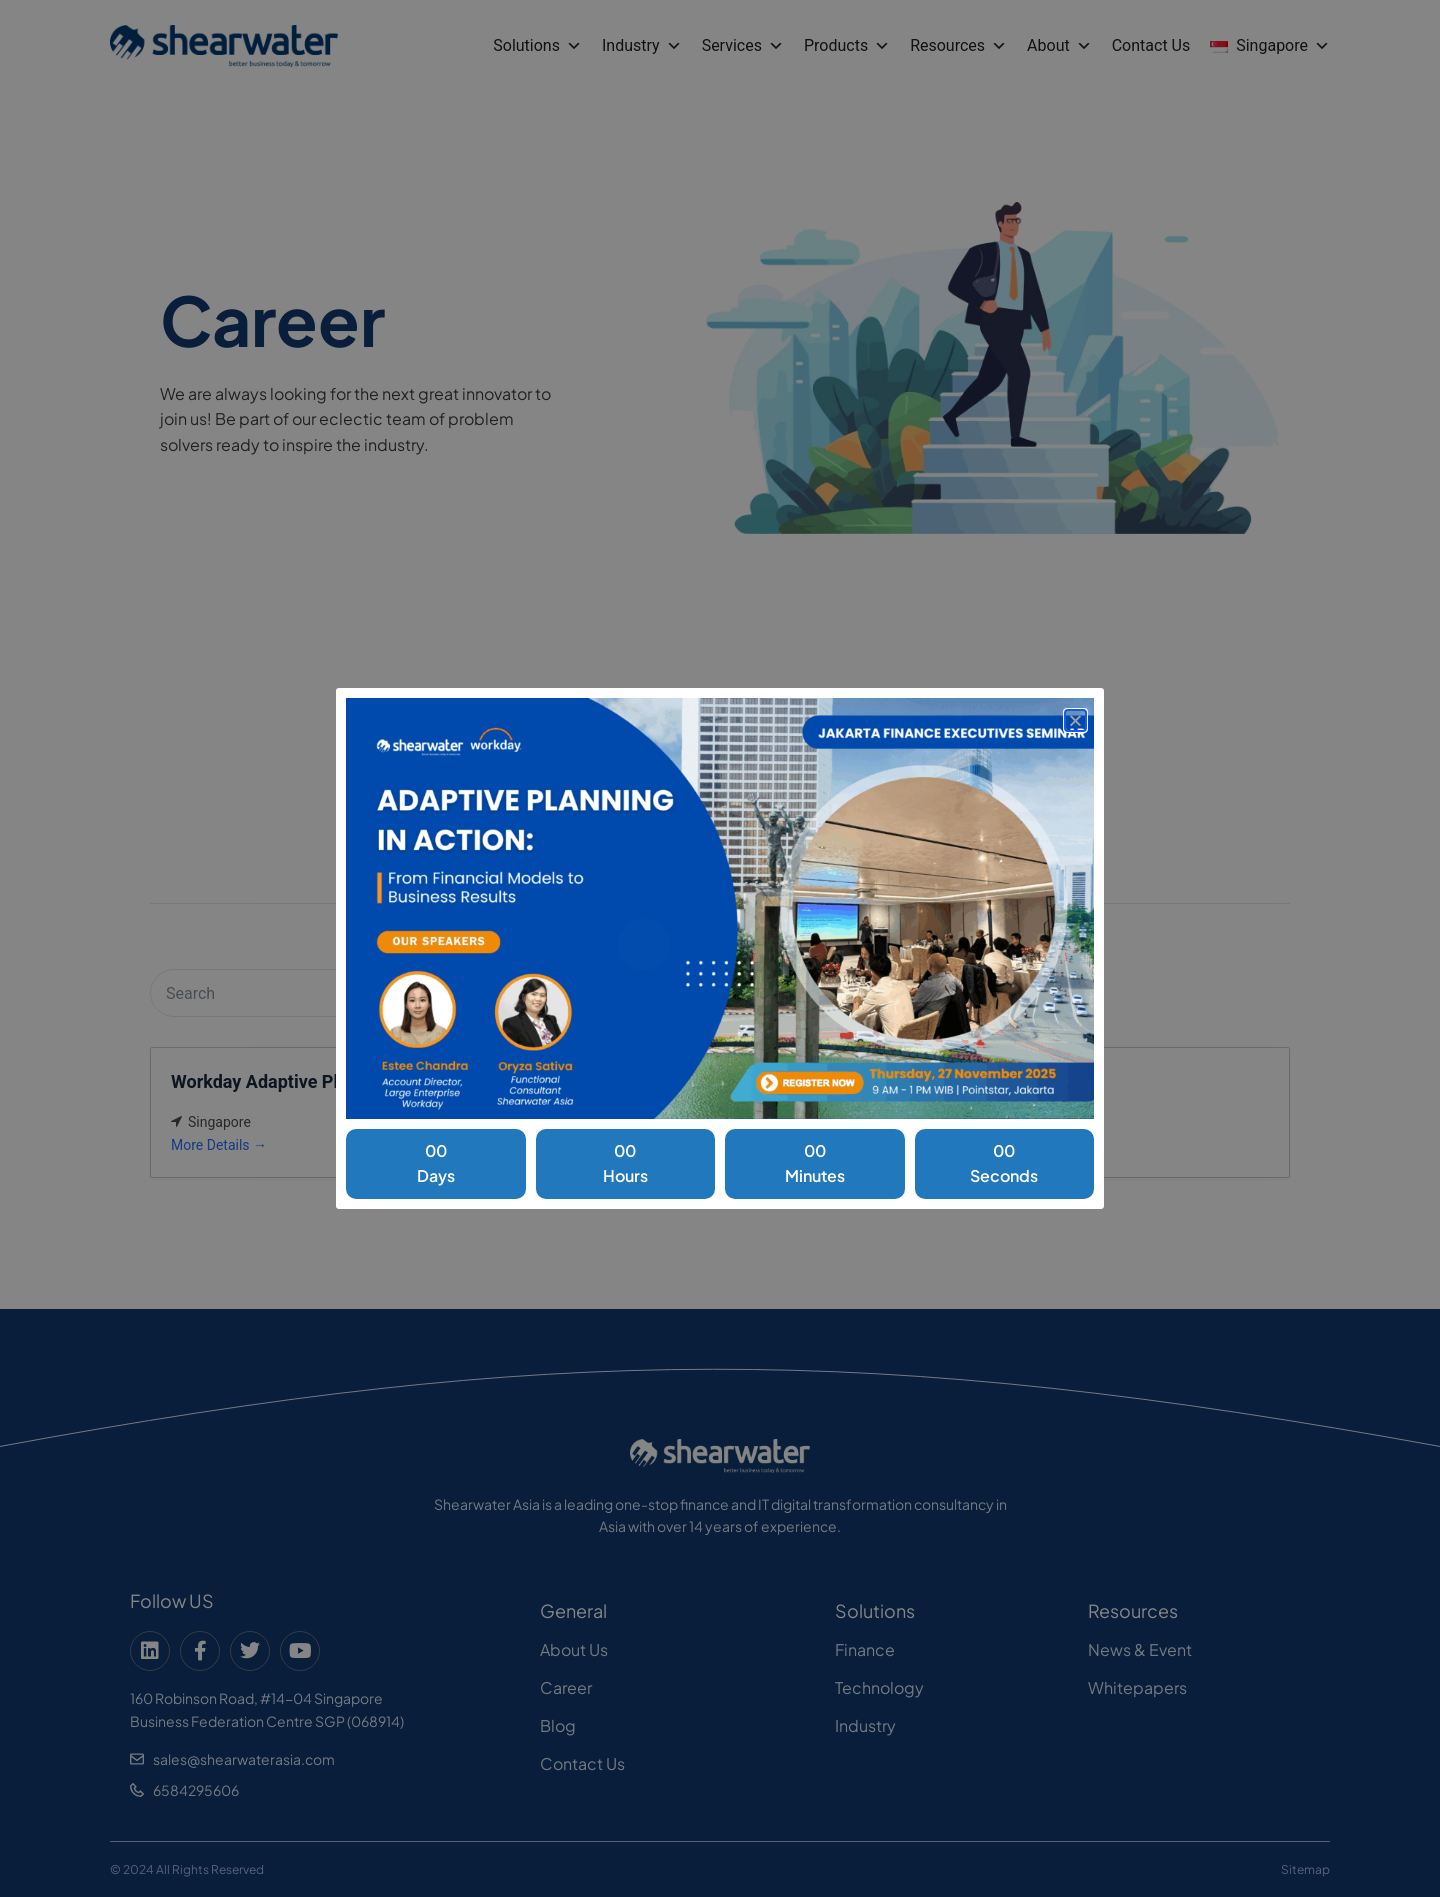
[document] (720, 948)
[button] (1075, 720)
